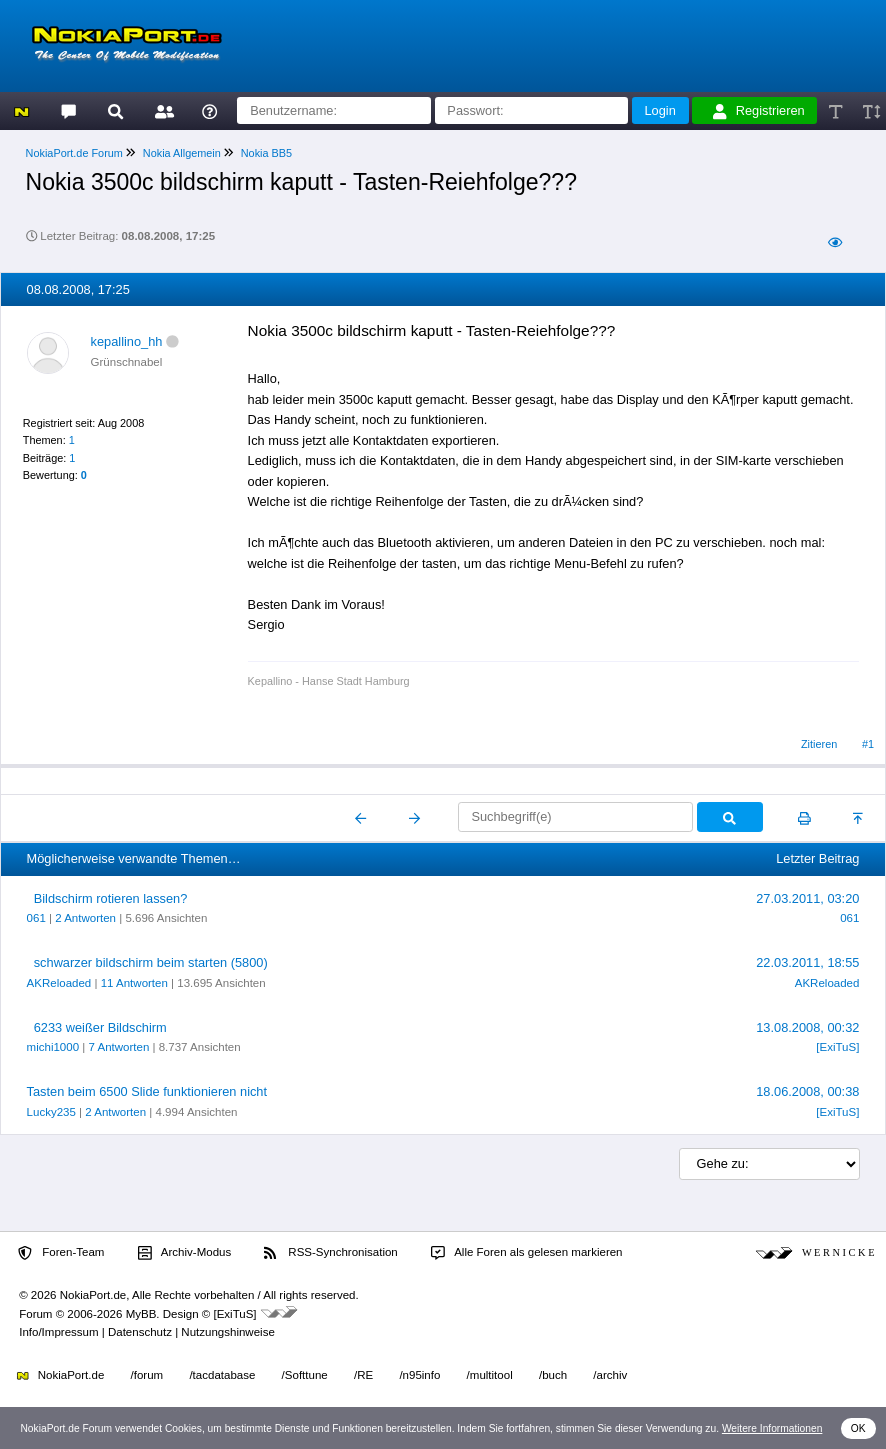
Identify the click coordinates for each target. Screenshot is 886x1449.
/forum (147, 1375)
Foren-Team (61, 1253)
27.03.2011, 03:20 (807, 898)
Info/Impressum (58, 1332)
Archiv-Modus (185, 1253)
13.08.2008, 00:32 (807, 1027)
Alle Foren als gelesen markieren (527, 1253)
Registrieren (759, 111)
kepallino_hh (127, 341)
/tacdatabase (222, 1375)
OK (858, 1428)
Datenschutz (140, 1332)
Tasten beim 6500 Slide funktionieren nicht (147, 1091)
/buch (553, 1375)
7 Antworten (118, 1047)
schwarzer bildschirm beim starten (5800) (151, 962)
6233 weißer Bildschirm (100, 1027)
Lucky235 (51, 1112)
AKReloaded (59, 983)
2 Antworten (85, 918)
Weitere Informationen (772, 1428)
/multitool (490, 1375)
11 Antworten (134, 983)
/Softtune (305, 1375)
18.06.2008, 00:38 (807, 1091)
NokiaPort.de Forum (74, 153)
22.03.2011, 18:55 (807, 962)
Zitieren (819, 744)
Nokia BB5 (266, 153)
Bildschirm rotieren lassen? (111, 898)
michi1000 (53, 1047)
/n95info (419, 1375)
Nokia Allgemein (182, 153)
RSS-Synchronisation (330, 1253)
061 (36, 918)
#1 (868, 744)
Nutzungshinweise (227, 1332)
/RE (363, 1375)
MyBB (141, 1314)
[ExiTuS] (837, 1047)
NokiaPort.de (60, 1375)
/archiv (610, 1375)
